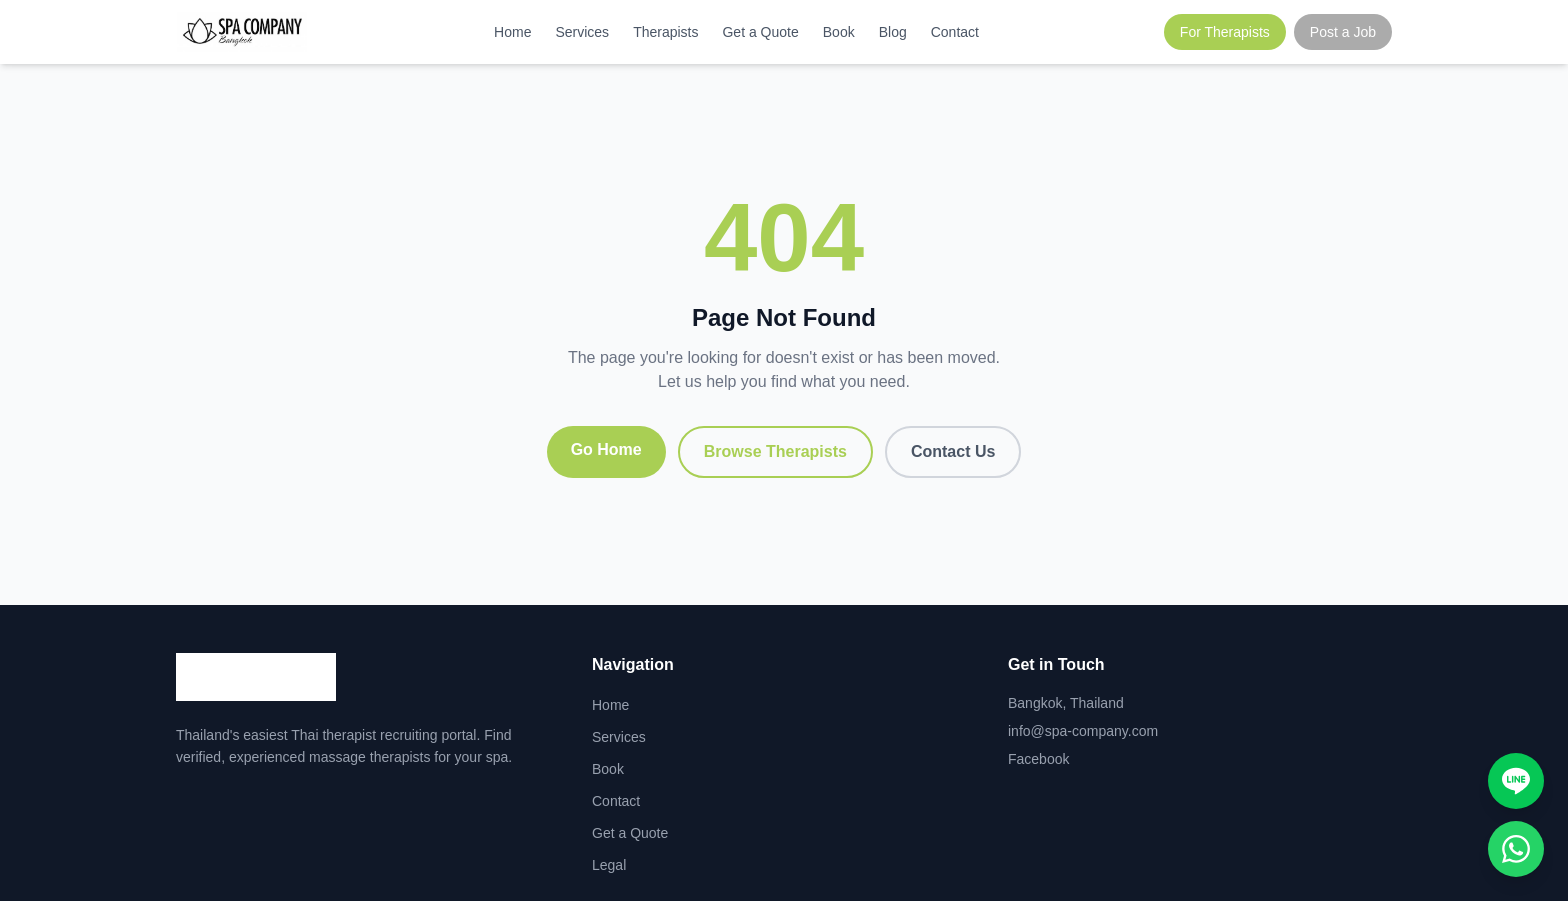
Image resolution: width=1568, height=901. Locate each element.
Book (839, 32)
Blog (893, 32)
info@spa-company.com (1083, 731)
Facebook (1038, 759)
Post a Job (1343, 32)
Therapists (665, 32)
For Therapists (1225, 32)
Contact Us (953, 451)
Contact (955, 32)
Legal (609, 865)
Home (512, 32)
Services (582, 32)
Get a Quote (760, 32)
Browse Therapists (775, 451)
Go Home (606, 449)
